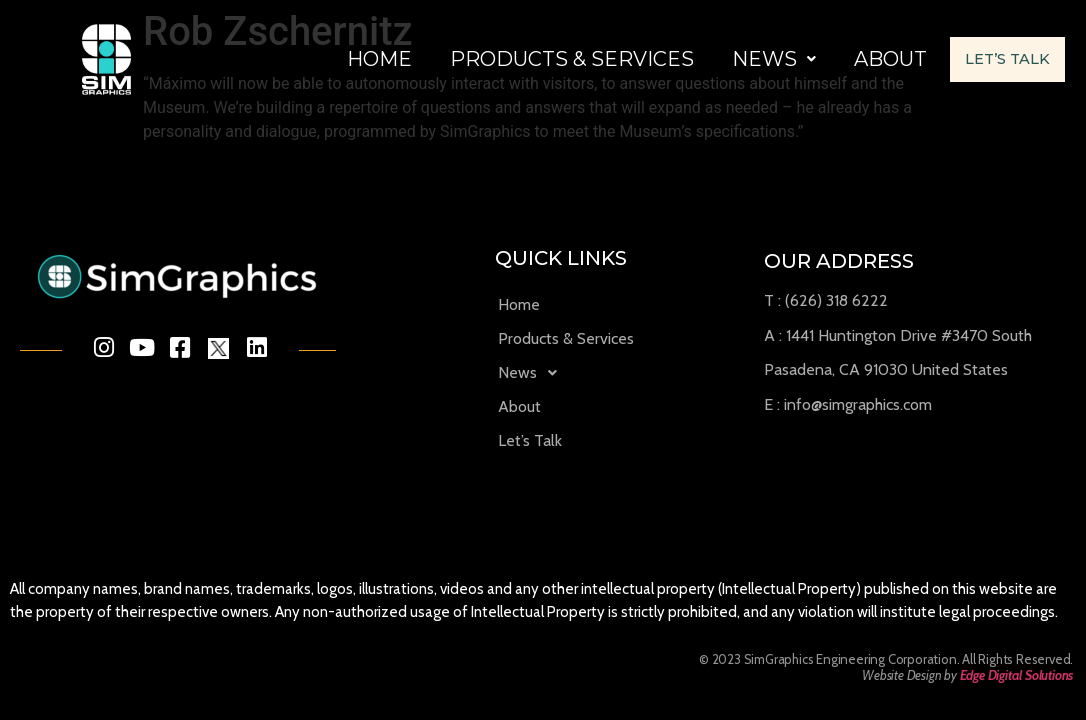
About (890, 43)
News (774, 43)
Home (379, 43)
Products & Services (572, 43)
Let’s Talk (404, 93)
